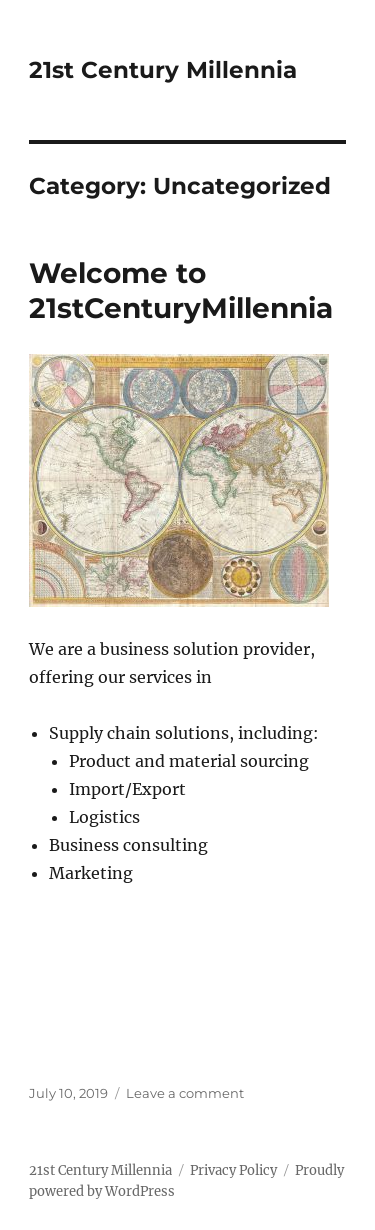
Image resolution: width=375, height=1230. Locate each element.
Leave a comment (185, 1093)
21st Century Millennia (163, 70)
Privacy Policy (233, 1170)
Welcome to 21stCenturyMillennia (181, 290)
